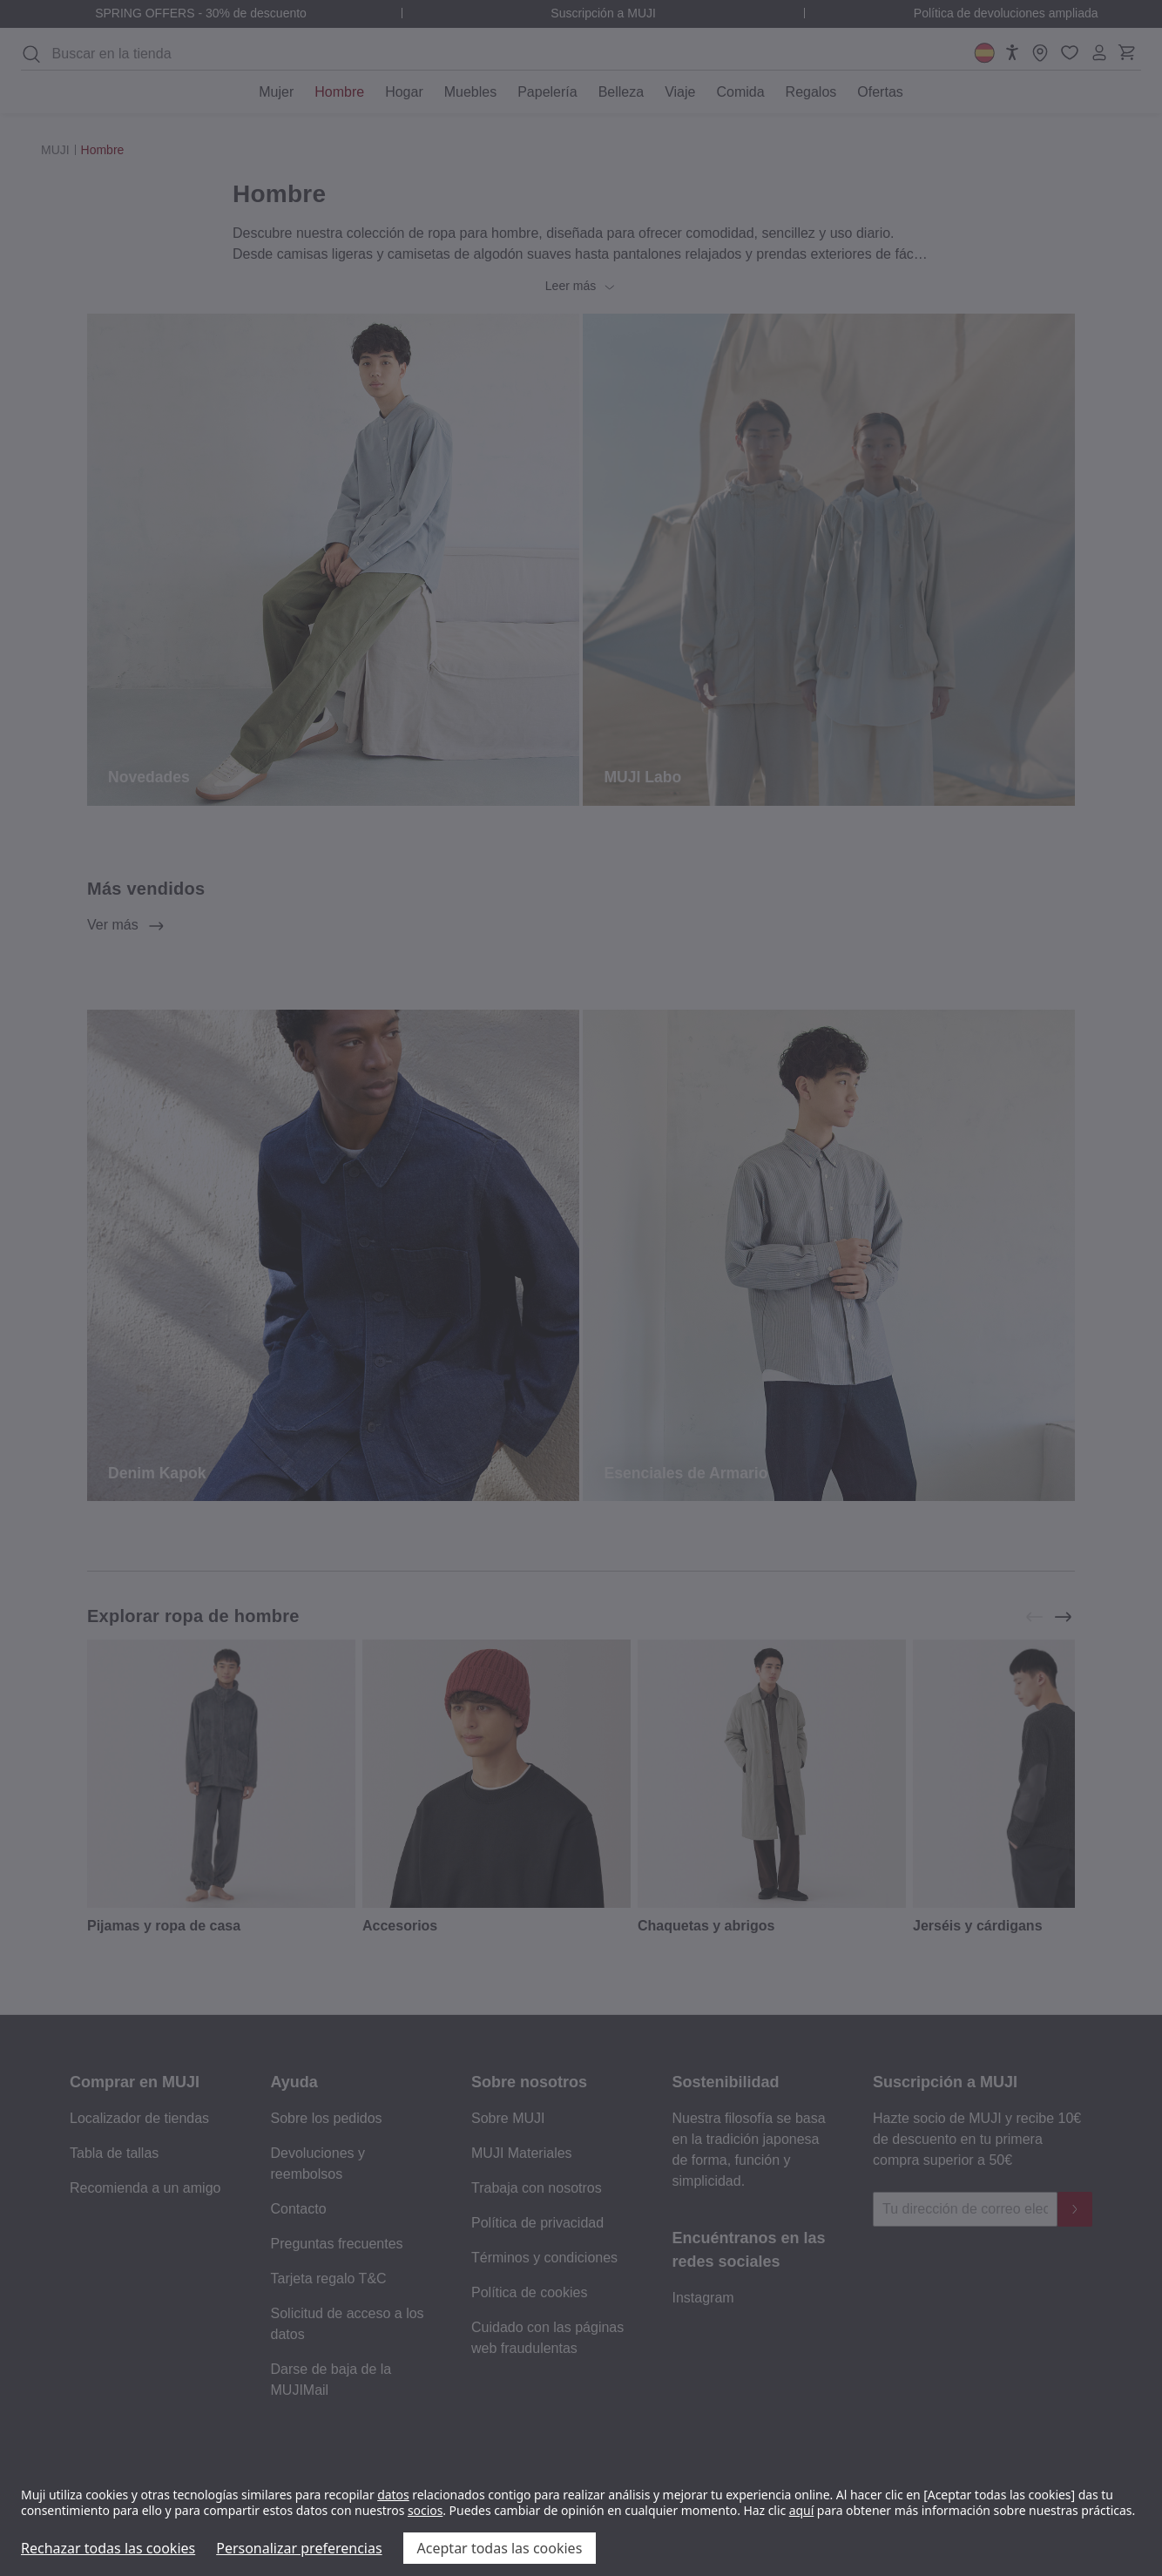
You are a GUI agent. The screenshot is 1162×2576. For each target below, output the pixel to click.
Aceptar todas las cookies (500, 2548)
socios (425, 2510)
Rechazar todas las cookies (108, 2548)
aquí (801, 2510)
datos (393, 2494)
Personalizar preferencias (299, 2548)
